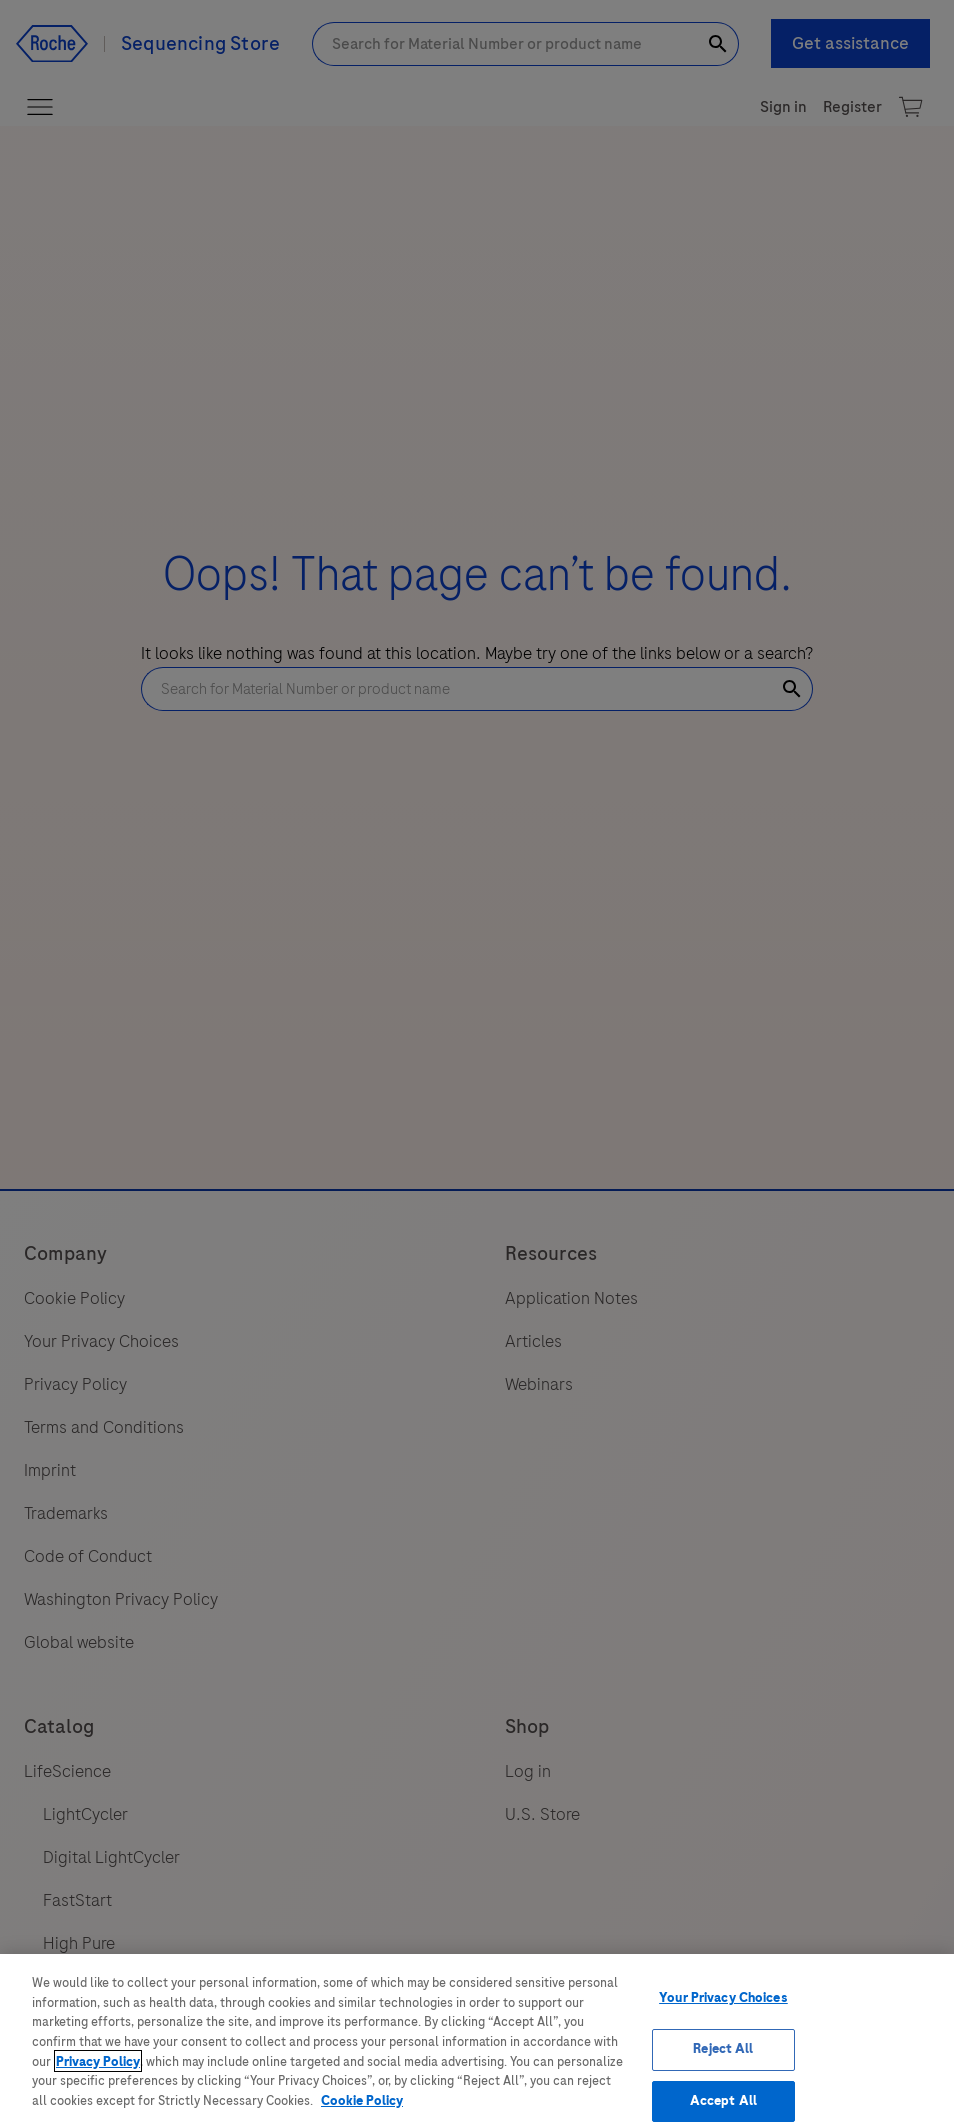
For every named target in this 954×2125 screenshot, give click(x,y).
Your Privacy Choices (723, 2011)
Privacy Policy (98, 2074)
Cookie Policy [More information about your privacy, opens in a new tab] (362, 2113)
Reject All (723, 2061)
